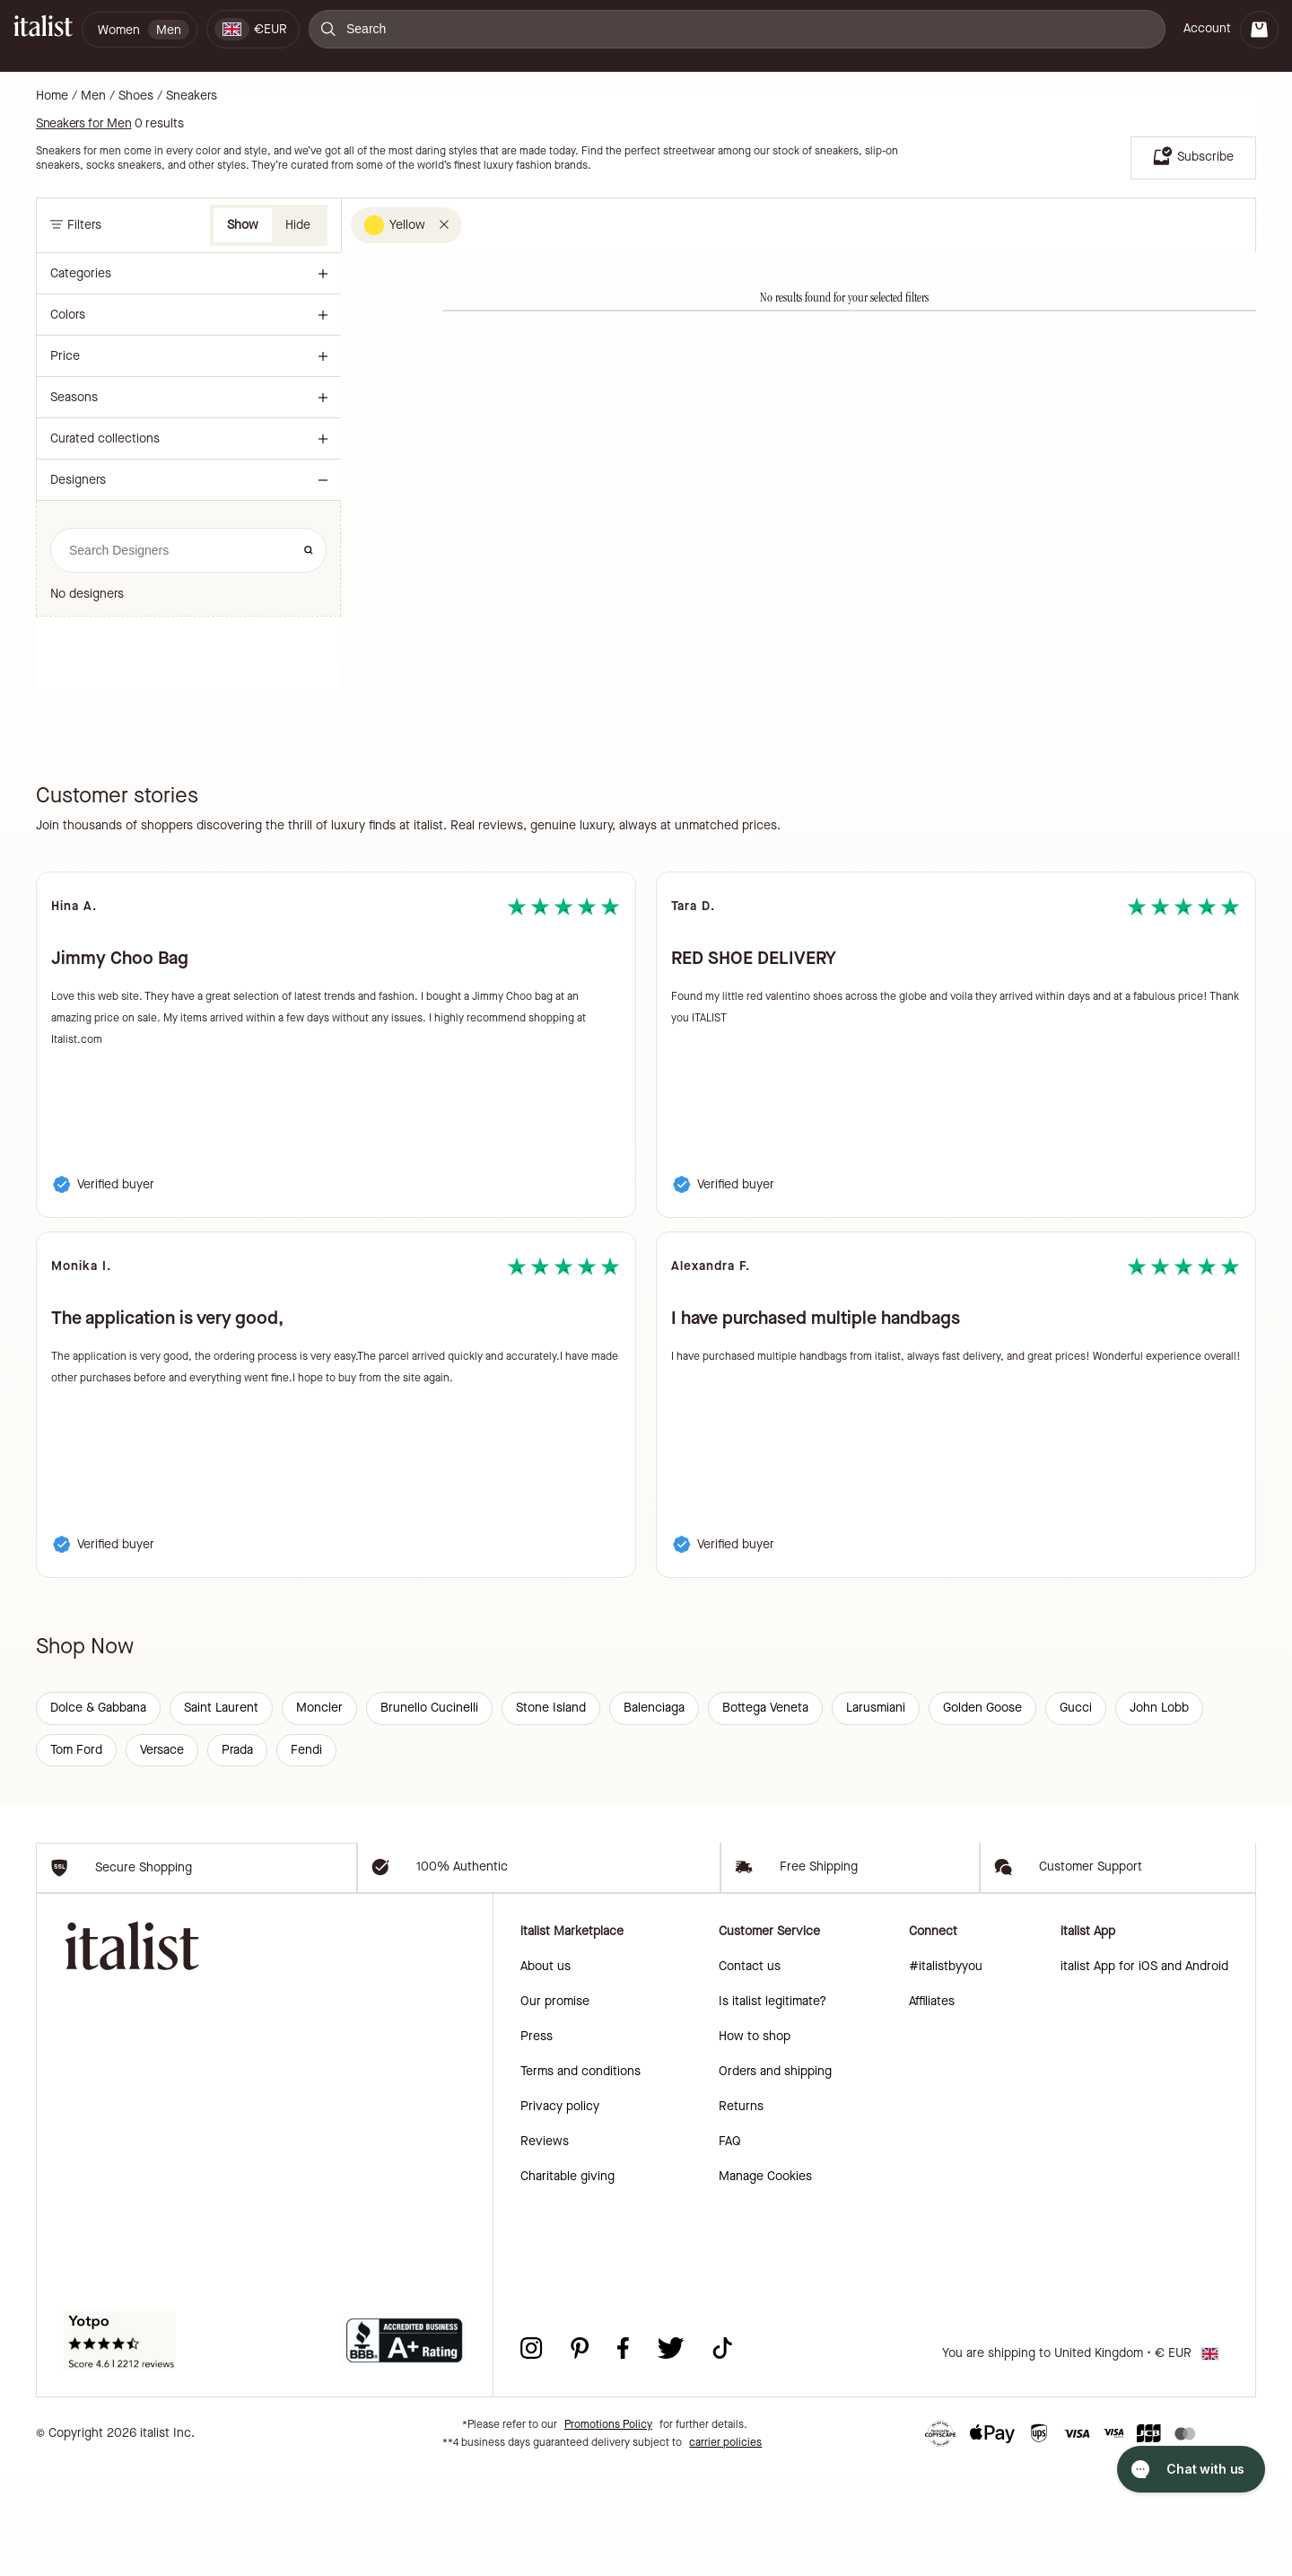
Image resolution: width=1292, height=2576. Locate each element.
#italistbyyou (945, 2072)
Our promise (554, 2107)
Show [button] (242, 224)
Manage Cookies (765, 2282)
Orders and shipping (775, 2177)
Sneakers (191, 96)
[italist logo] (43, 29)
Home (52, 96)
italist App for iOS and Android (1144, 2072)
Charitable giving (567, 2282)
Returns (741, 2212)
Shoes (135, 96)
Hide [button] (297, 224)
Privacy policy (559, 2212)
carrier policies (725, 2549)
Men (93, 96)
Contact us (750, 2072)
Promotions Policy (608, 2531)
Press (536, 2142)
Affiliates (932, 2107)
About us (545, 2072)
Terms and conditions (580, 2177)
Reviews (544, 2247)
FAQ (730, 2247)
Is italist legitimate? (772, 2107)
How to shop (754, 2142)
